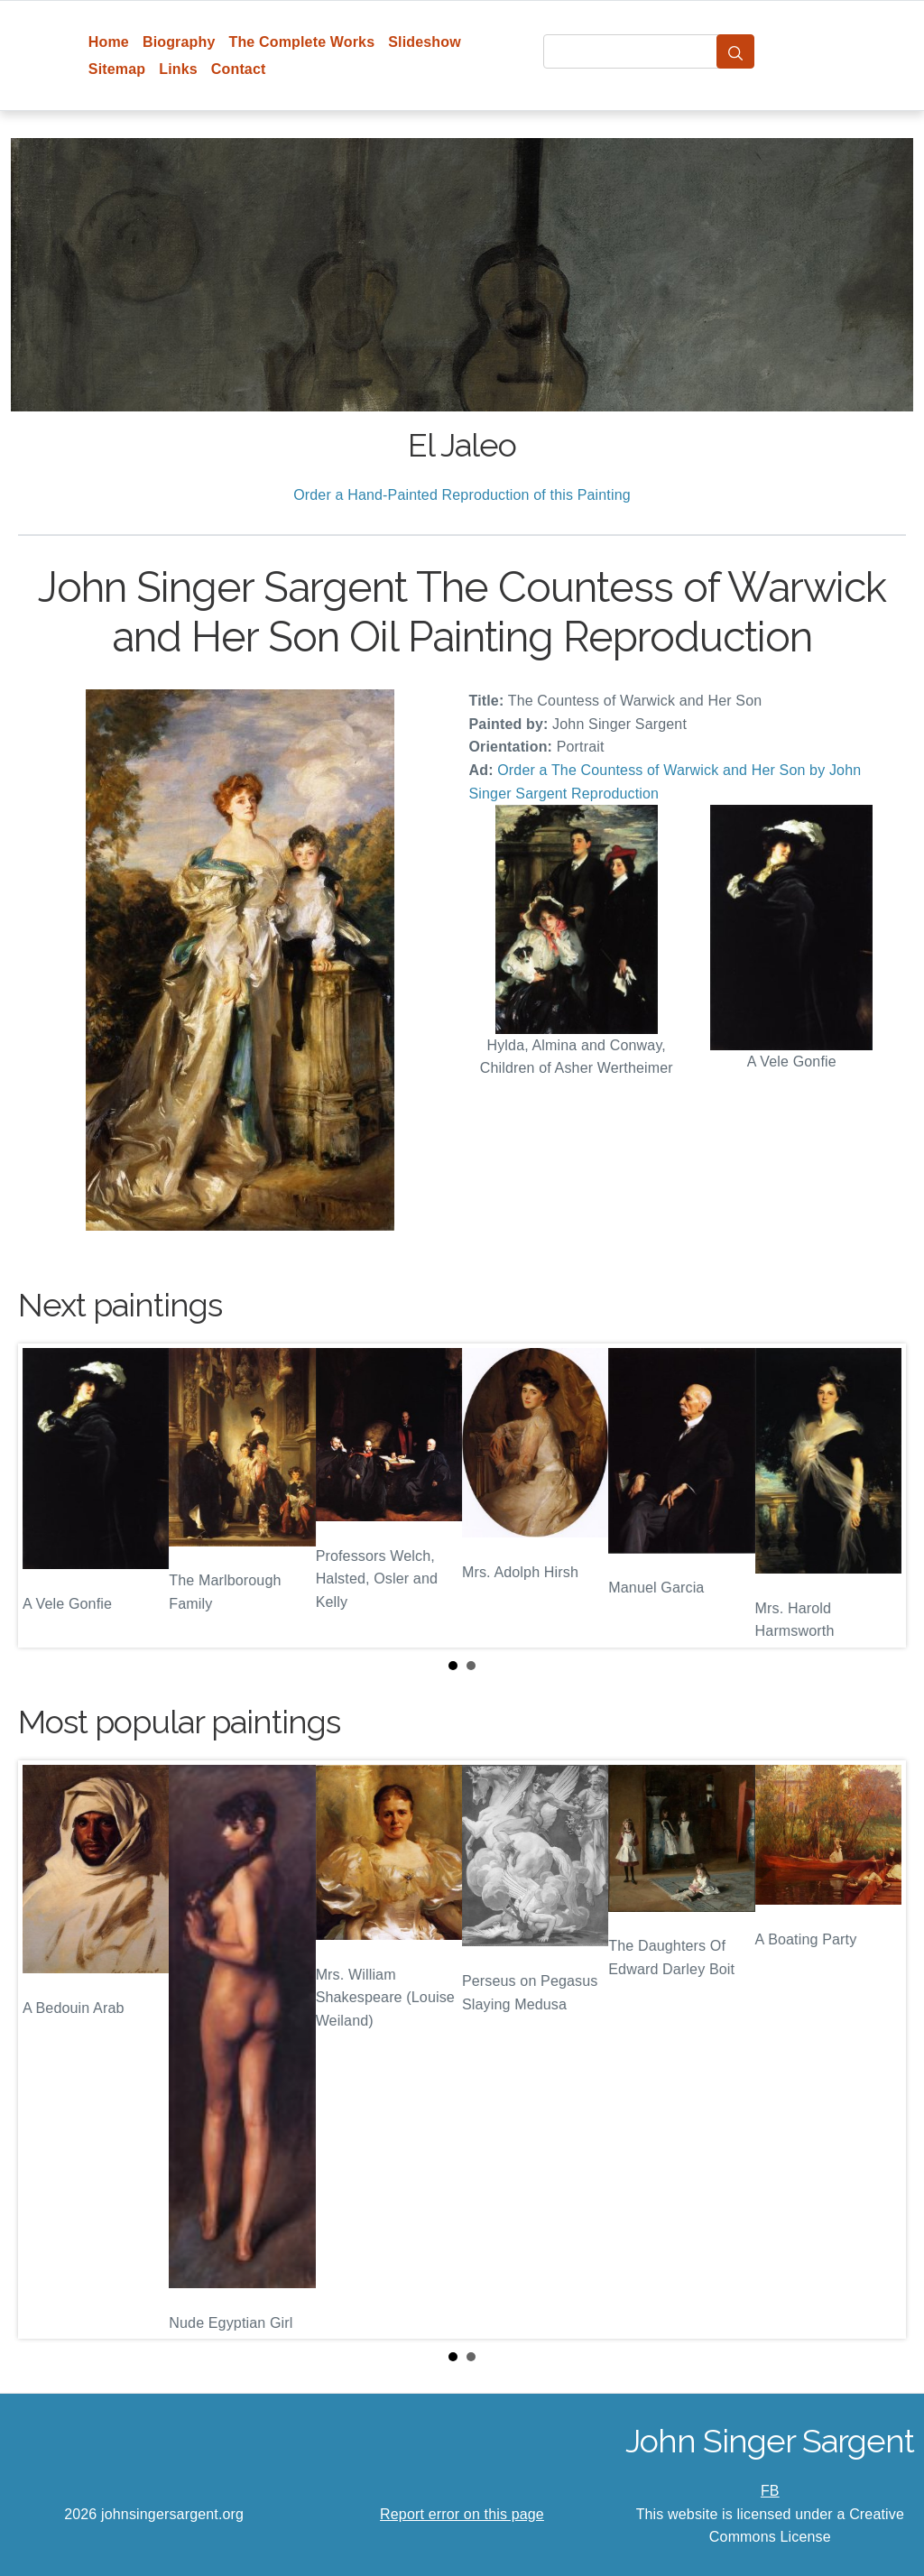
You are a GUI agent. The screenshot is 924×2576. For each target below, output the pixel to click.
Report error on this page (462, 2514)
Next (878, 1496)
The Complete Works (301, 42)
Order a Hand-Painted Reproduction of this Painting (462, 495)
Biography (179, 42)
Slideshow (424, 42)
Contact (238, 69)
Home (108, 42)
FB (770, 2490)
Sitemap (116, 69)
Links (178, 69)
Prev (46, 1496)
